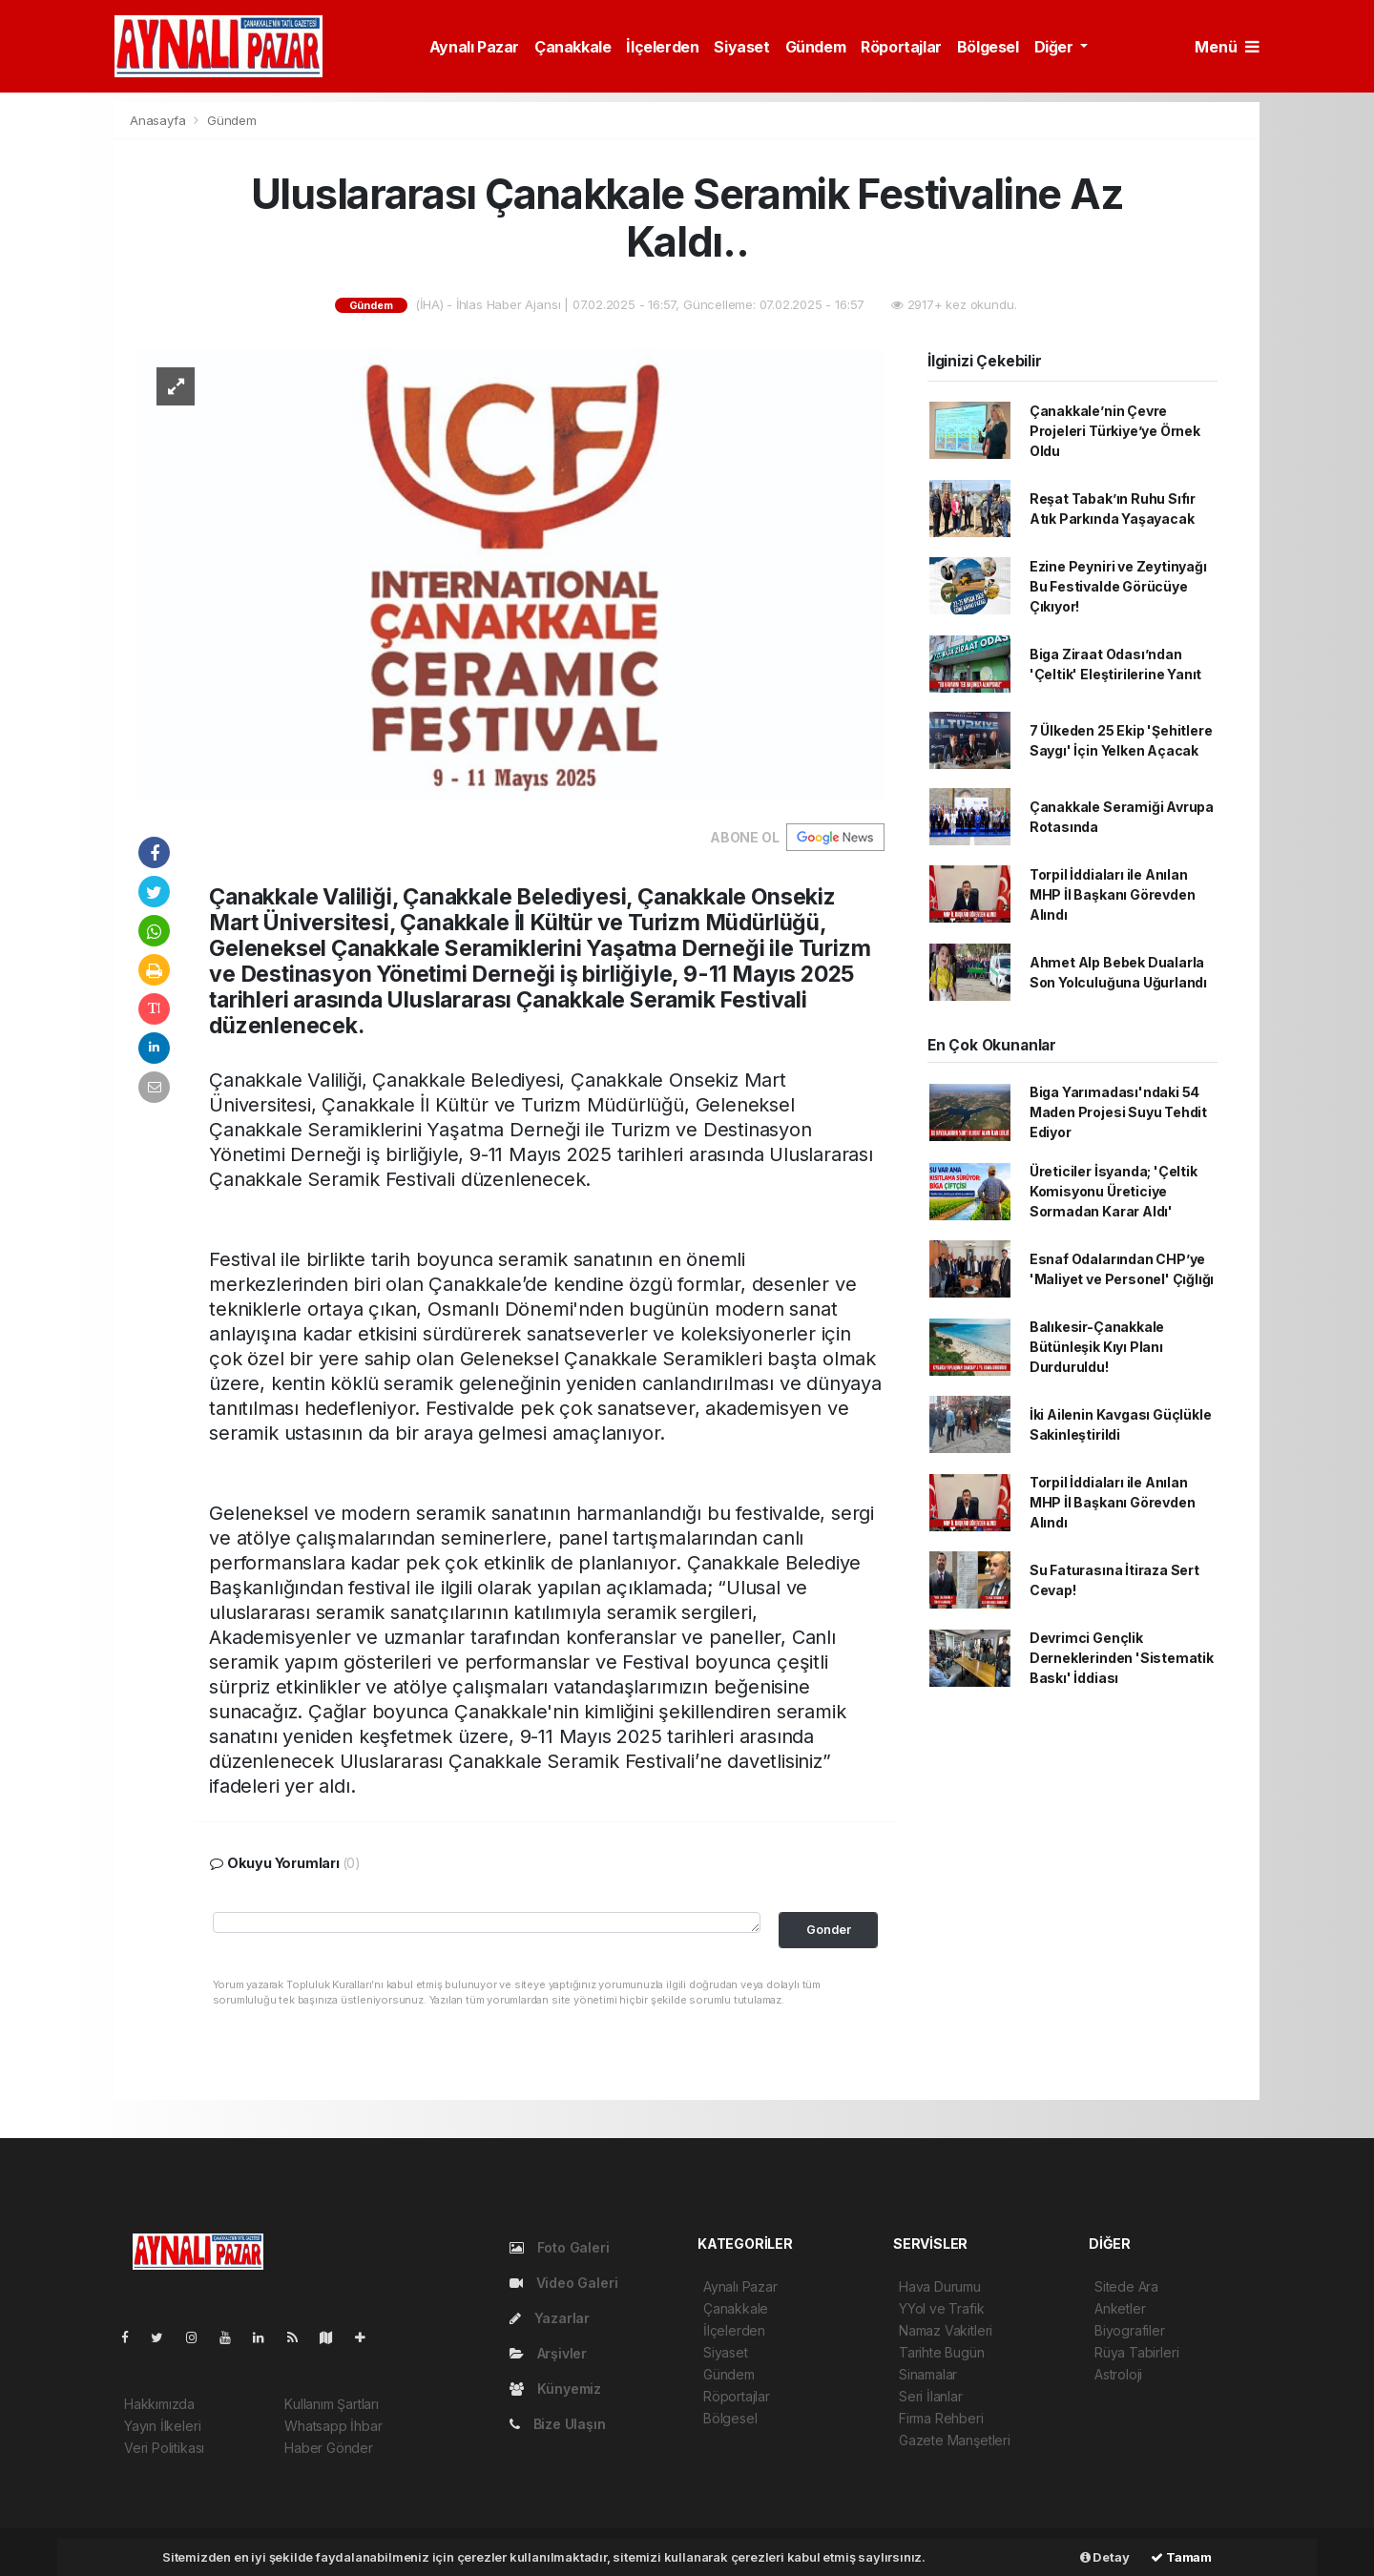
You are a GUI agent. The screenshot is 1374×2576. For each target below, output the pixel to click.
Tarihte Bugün (942, 2352)
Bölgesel (988, 46)
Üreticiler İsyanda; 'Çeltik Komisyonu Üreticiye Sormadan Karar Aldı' (1113, 1191)
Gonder (828, 1929)
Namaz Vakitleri (945, 2330)
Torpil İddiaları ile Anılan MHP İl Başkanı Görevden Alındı (1113, 894)
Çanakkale (572, 46)
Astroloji (1118, 2374)
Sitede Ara (1126, 2286)
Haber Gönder (328, 2448)
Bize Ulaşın (558, 2424)
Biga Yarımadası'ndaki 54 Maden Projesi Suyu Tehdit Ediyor (1118, 1112)
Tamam (1181, 2557)
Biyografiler (1129, 2330)
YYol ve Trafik (941, 2308)
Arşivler (548, 2353)
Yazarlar (550, 2318)
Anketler (1119, 2308)
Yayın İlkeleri (162, 2426)
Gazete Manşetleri (954, 2440)
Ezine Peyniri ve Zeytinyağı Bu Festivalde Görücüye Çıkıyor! (1118, 586)
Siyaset (741, 46)
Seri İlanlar (931, 2396)
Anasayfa (159, 120)
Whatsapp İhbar (333, 2426)
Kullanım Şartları (331, 2404)
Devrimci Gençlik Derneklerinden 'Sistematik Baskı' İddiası (1122, 1658)
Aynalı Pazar (474, 46)
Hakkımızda (159, 2404)
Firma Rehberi (941, 2418)
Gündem (815, 46)
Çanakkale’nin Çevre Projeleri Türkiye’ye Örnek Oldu (1115, 431)
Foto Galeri (560, 2247)
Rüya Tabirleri (1136, 2352)
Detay (1105, 2557)
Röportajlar (901, 46)
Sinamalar (928, 2374)
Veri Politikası (164, 2448)
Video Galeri (563, 2283)
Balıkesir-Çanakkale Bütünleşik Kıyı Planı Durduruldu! (1097, 1347)
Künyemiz (555, 2388)
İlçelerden (662, 46)
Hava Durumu (940, 2286)
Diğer (1055, 46)
